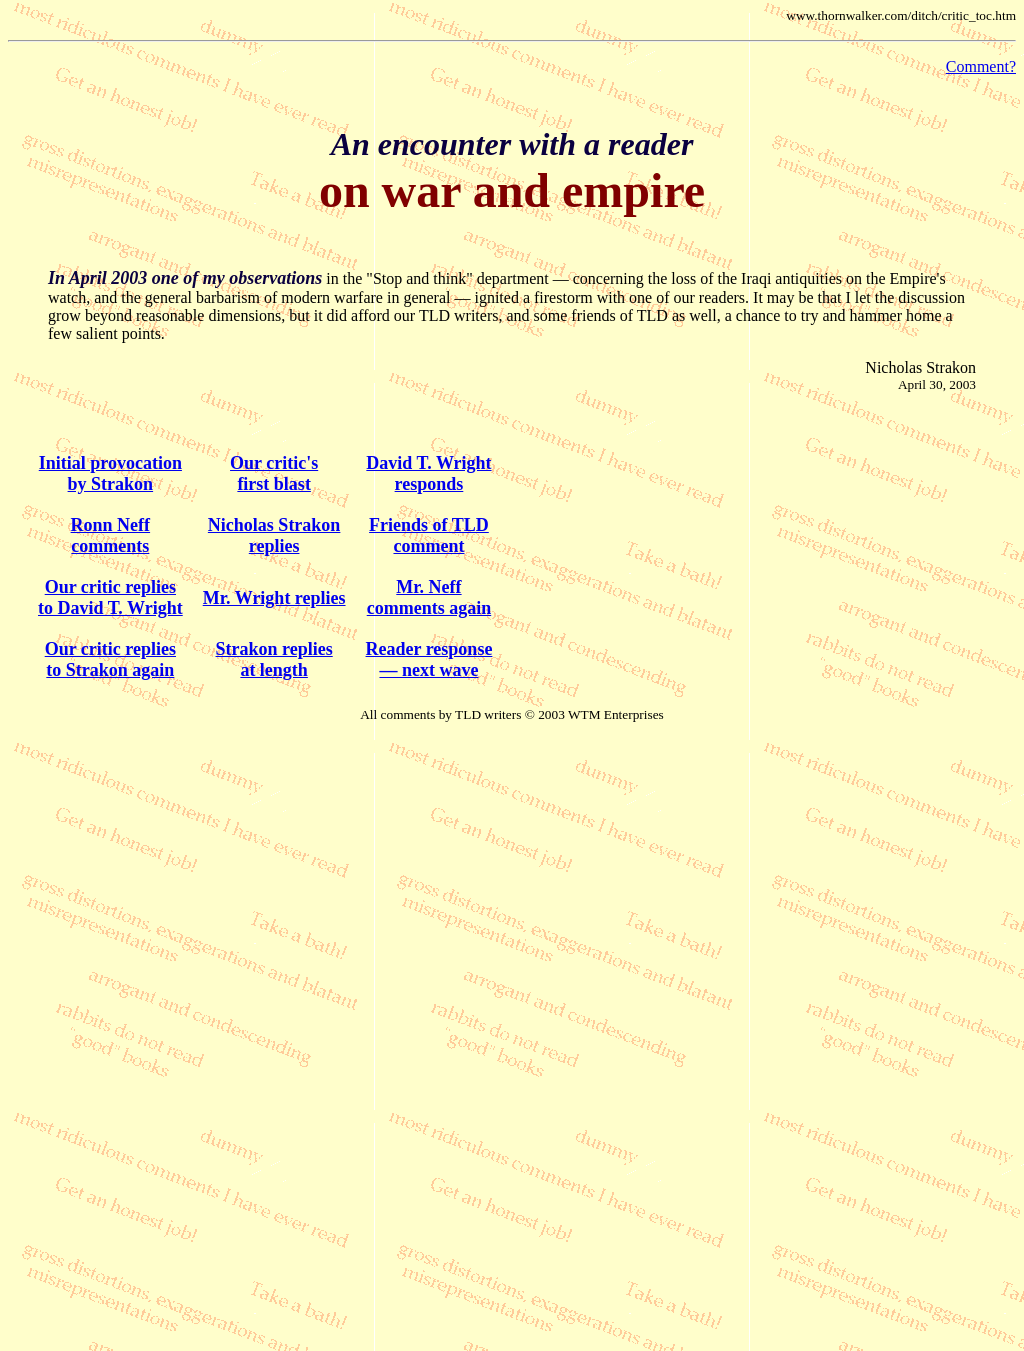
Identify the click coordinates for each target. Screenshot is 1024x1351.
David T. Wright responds (428, 473)
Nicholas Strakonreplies (274, 535)
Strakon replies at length (274, 659)
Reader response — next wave (429, 659)
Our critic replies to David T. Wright (110, 597)
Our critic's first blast (274, 473)
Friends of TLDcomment (429, 535)
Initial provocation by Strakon (110, 473)
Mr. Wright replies (274, 598)
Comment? (981, 66)
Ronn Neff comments (111, 535)
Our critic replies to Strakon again (110, 659)
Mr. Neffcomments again (429, 597)
